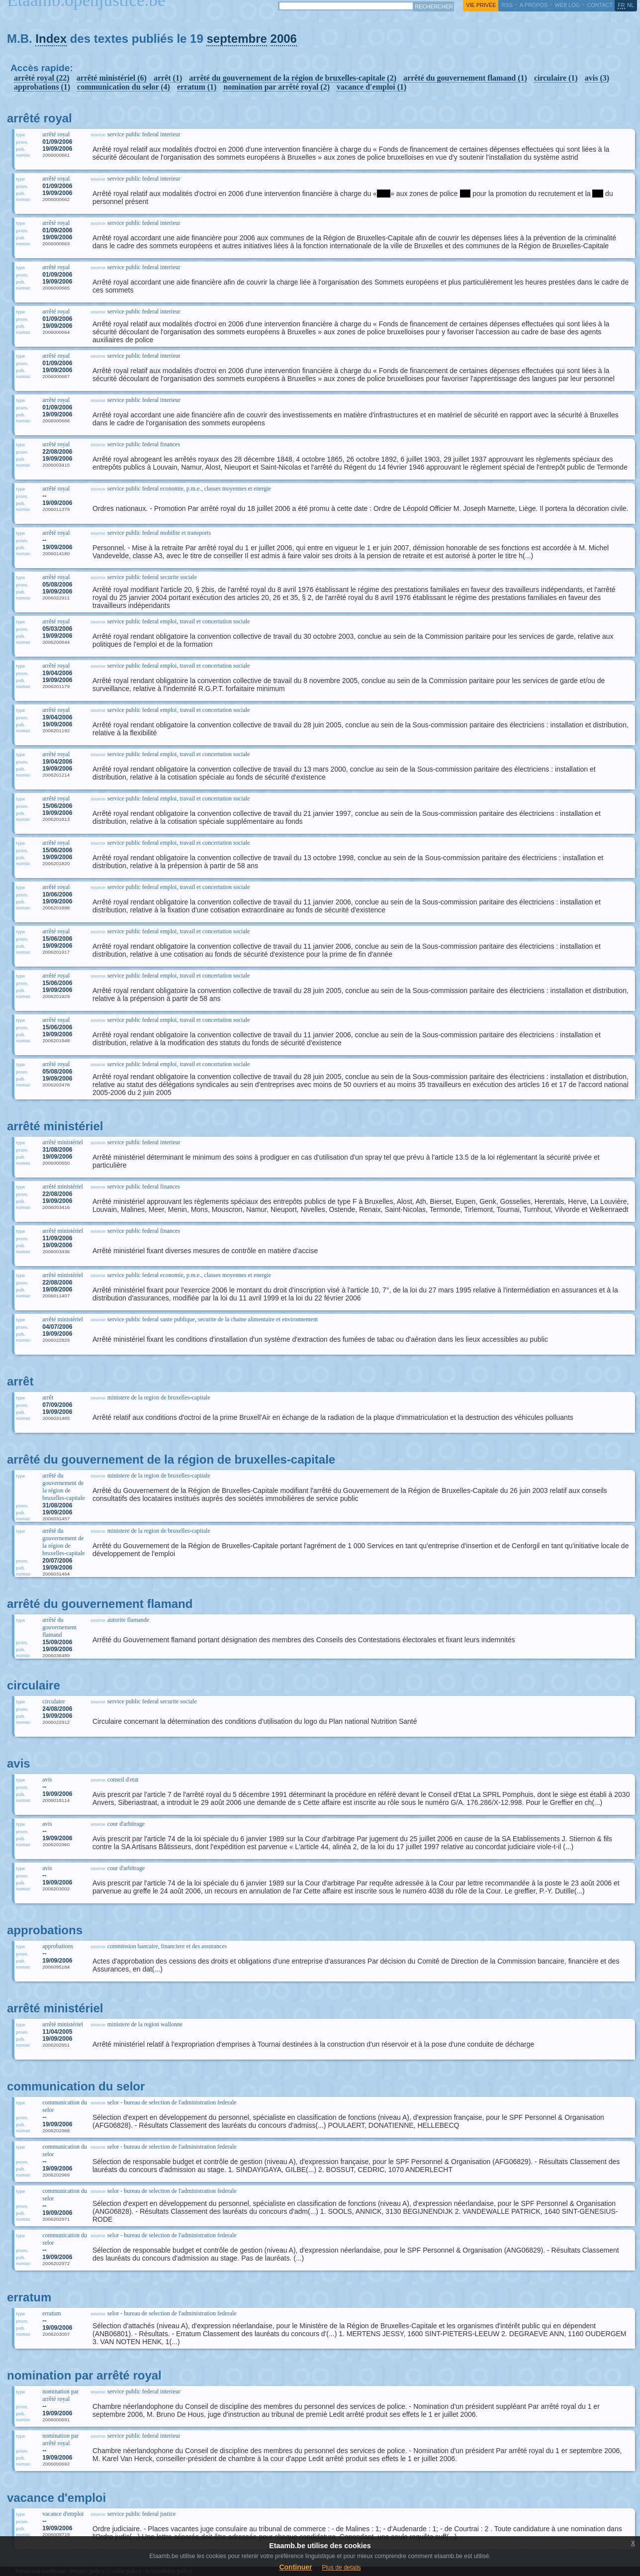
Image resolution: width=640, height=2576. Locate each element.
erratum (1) (197, 87)
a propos (534, 5)
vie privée (481, 5)
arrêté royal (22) (42, 78)
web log (567, 5)
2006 (284, 38)
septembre (236, 38)
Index (51, 38)
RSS (506, 5)
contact (600, 5)
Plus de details (341, 2567)
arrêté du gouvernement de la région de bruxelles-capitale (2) (292, 78)
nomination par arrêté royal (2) (276, 87)
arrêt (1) (168, 78)
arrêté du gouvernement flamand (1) (465, 78)
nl (630, 5)
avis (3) (597, 78)
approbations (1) (42, 87)
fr (621, 5)
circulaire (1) (556, 78)
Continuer (295, 2567)
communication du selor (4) (123, 87)
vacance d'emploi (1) (371, 87)
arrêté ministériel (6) (112, 78)
